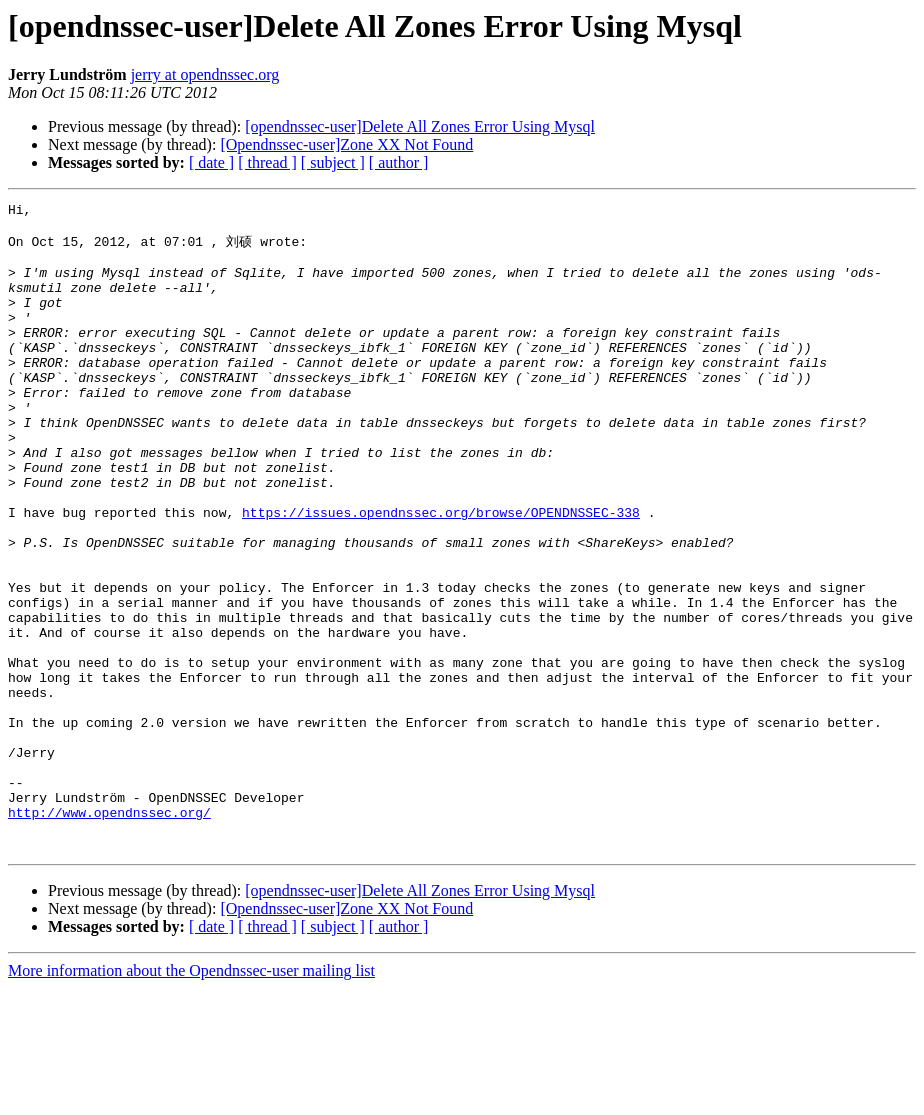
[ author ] (399, 162)
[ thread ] (267, 162)
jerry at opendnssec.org (205, 74)
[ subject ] (333, 162)
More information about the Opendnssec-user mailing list (191, 1097)
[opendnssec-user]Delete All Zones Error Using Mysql (420, 126)
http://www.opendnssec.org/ (109, 933)
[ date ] (211, 162)
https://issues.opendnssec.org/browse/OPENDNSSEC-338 (441, 573)
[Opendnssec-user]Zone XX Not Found (346, 144)
